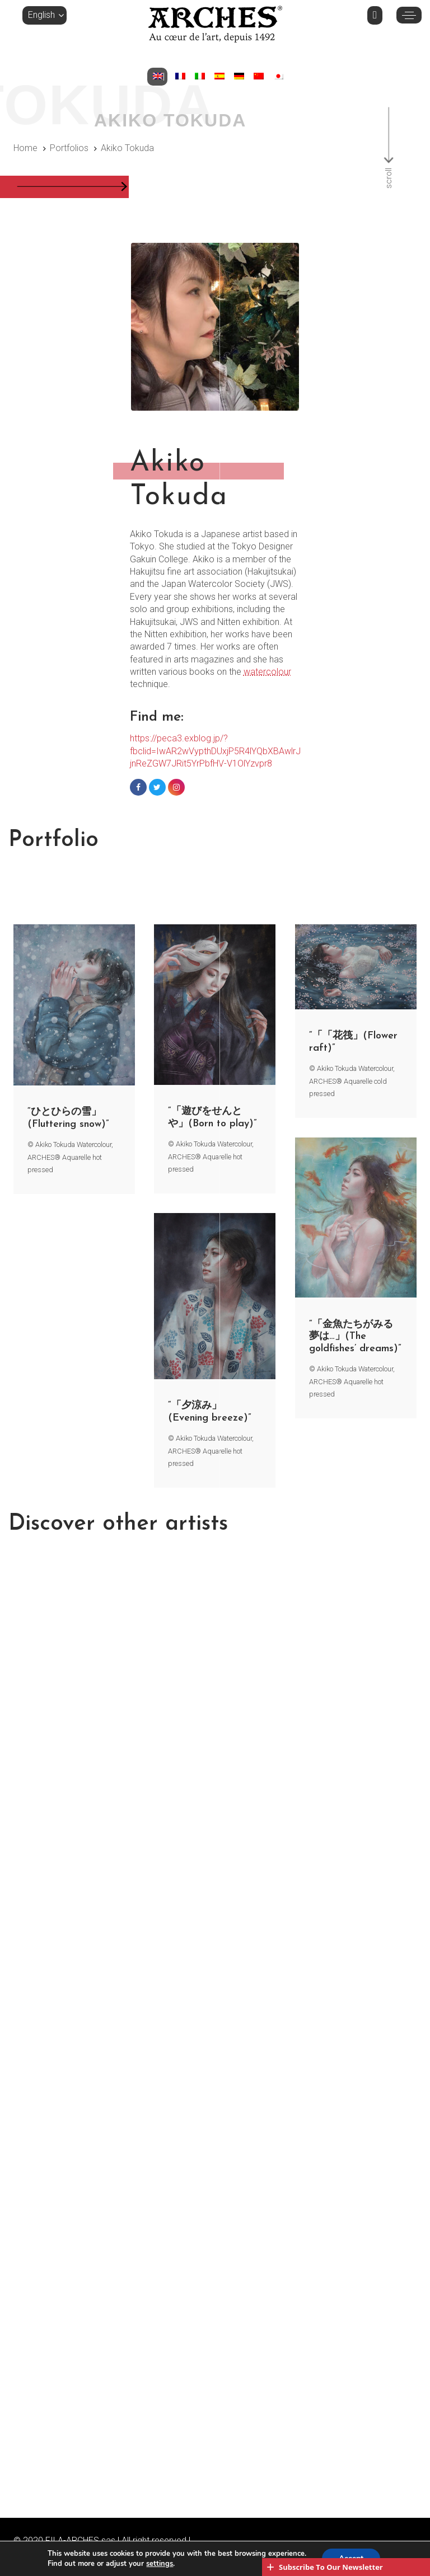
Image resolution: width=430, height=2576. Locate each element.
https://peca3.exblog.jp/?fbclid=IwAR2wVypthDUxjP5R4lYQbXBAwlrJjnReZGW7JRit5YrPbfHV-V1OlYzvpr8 (215, 751)
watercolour (267, 671)
